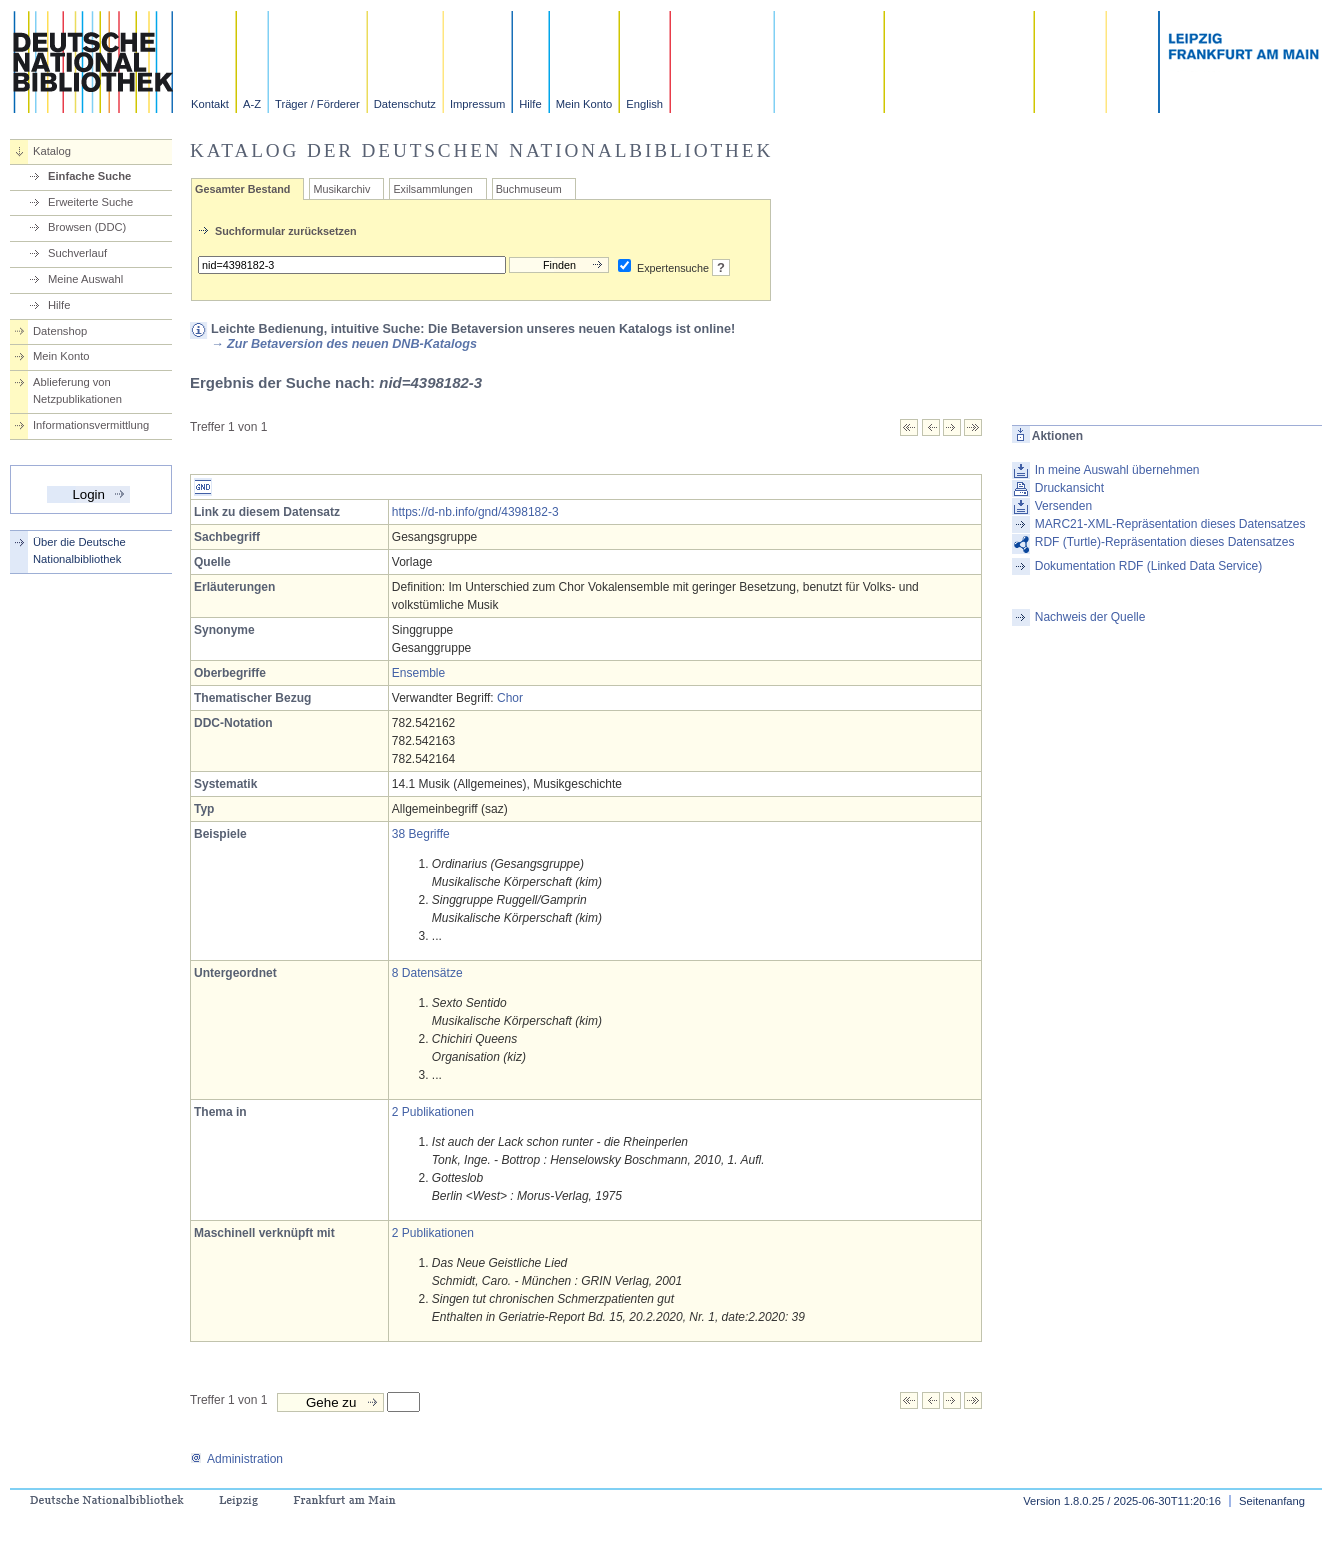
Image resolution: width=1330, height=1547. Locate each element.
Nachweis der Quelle (1090, 617)
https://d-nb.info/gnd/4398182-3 (475, 512)
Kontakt (210, 104)
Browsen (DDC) (87, 227)
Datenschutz (405, 104)
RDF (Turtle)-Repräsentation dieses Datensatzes (1165, 542)
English (644, 104)
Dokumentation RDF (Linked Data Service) (1148, 566)
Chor (510, 698)
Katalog (52, 151)
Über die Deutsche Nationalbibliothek (79, 550)
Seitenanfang (1272, 1501)
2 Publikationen (433, 1112)
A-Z (252, 104)
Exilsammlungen (432, 189)
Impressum (477, 104)
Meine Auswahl (85, 279)
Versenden (1063, 506)
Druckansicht (1069, 488)
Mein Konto (584, 104)
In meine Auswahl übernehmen (1117, 470)
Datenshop (60, 331)
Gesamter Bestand (242, 189)
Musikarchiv (341, 189)
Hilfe (530, 104)
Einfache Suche (89, 176)
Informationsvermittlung (91, 425)
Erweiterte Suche (90, 202)
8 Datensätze (427, 973)
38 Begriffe (421, 834)
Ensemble (418, 673)
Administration (236, 1459)
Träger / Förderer (317, 104)
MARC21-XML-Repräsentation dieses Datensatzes (1170, 524)
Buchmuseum (529, 189)
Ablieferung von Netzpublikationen (77, 390)
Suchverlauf (77, 253)
